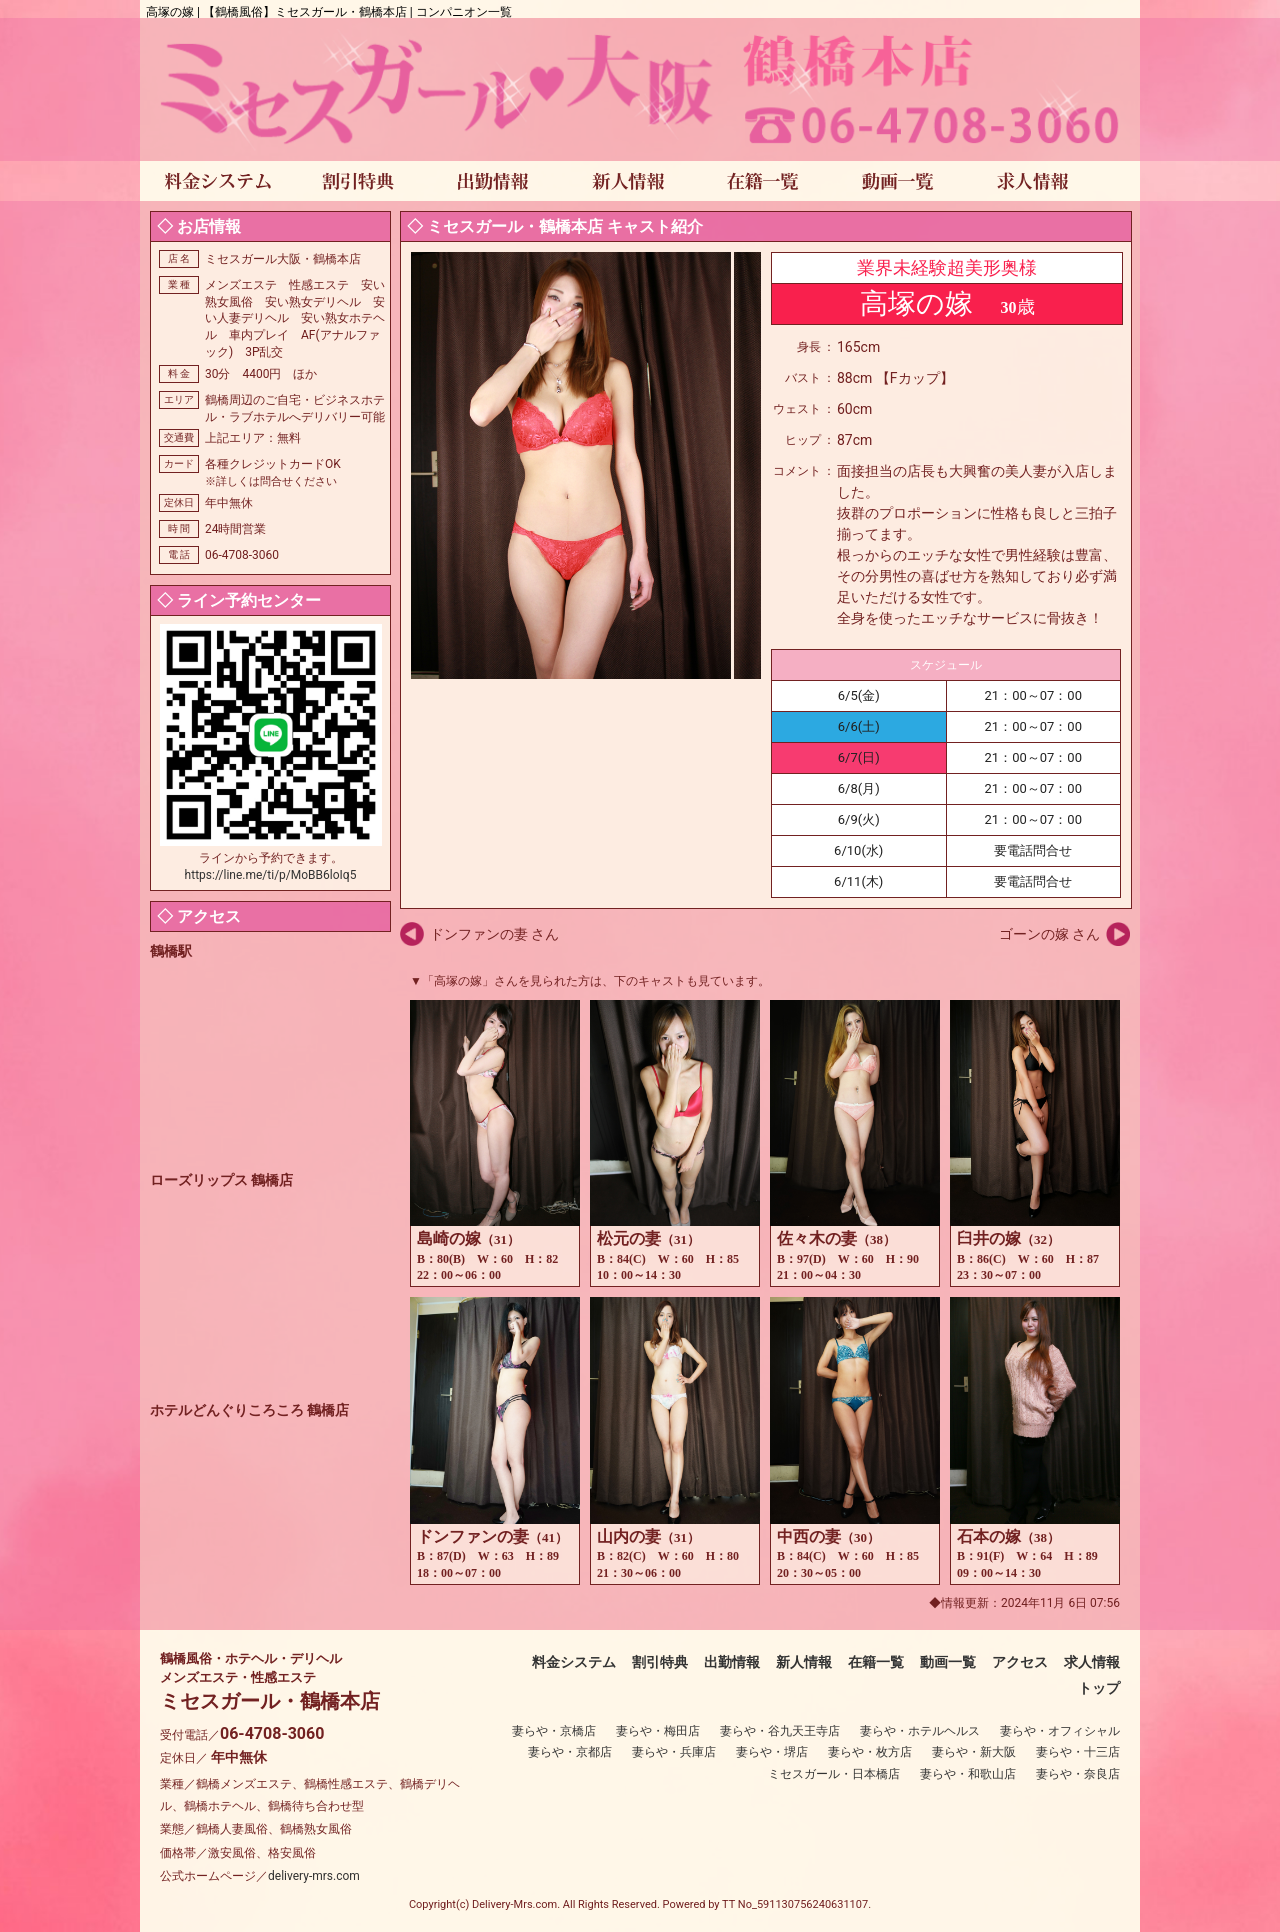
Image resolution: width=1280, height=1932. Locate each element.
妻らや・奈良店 (1078, 1774)
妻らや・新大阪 (974, 1752)
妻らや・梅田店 (658, 1731)
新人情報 (804, 1662)
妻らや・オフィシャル (1060, 1731)
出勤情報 (732, 1662)
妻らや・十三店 (1078, 1752)
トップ (1099, 1688)
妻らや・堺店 (772, 1752)
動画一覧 (948, 1662)
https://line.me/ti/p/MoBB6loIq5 (271, 875)
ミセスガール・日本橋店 (834, 1774)
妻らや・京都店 (570, 1752)
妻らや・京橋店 (554, 1731)
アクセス (1020, 1662)
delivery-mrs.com (314, 1876)
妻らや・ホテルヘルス (920, 1731)
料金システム (574, 1662)
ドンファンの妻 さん (494, 934)
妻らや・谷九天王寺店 (780, 1731)
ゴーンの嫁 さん (1049, 934)
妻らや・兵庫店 (674, 1752)
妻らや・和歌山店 (968, 1774)
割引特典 (660, 1662)
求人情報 (1092, 1662)
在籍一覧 (876, 1662)
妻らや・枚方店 (870, 1752)
